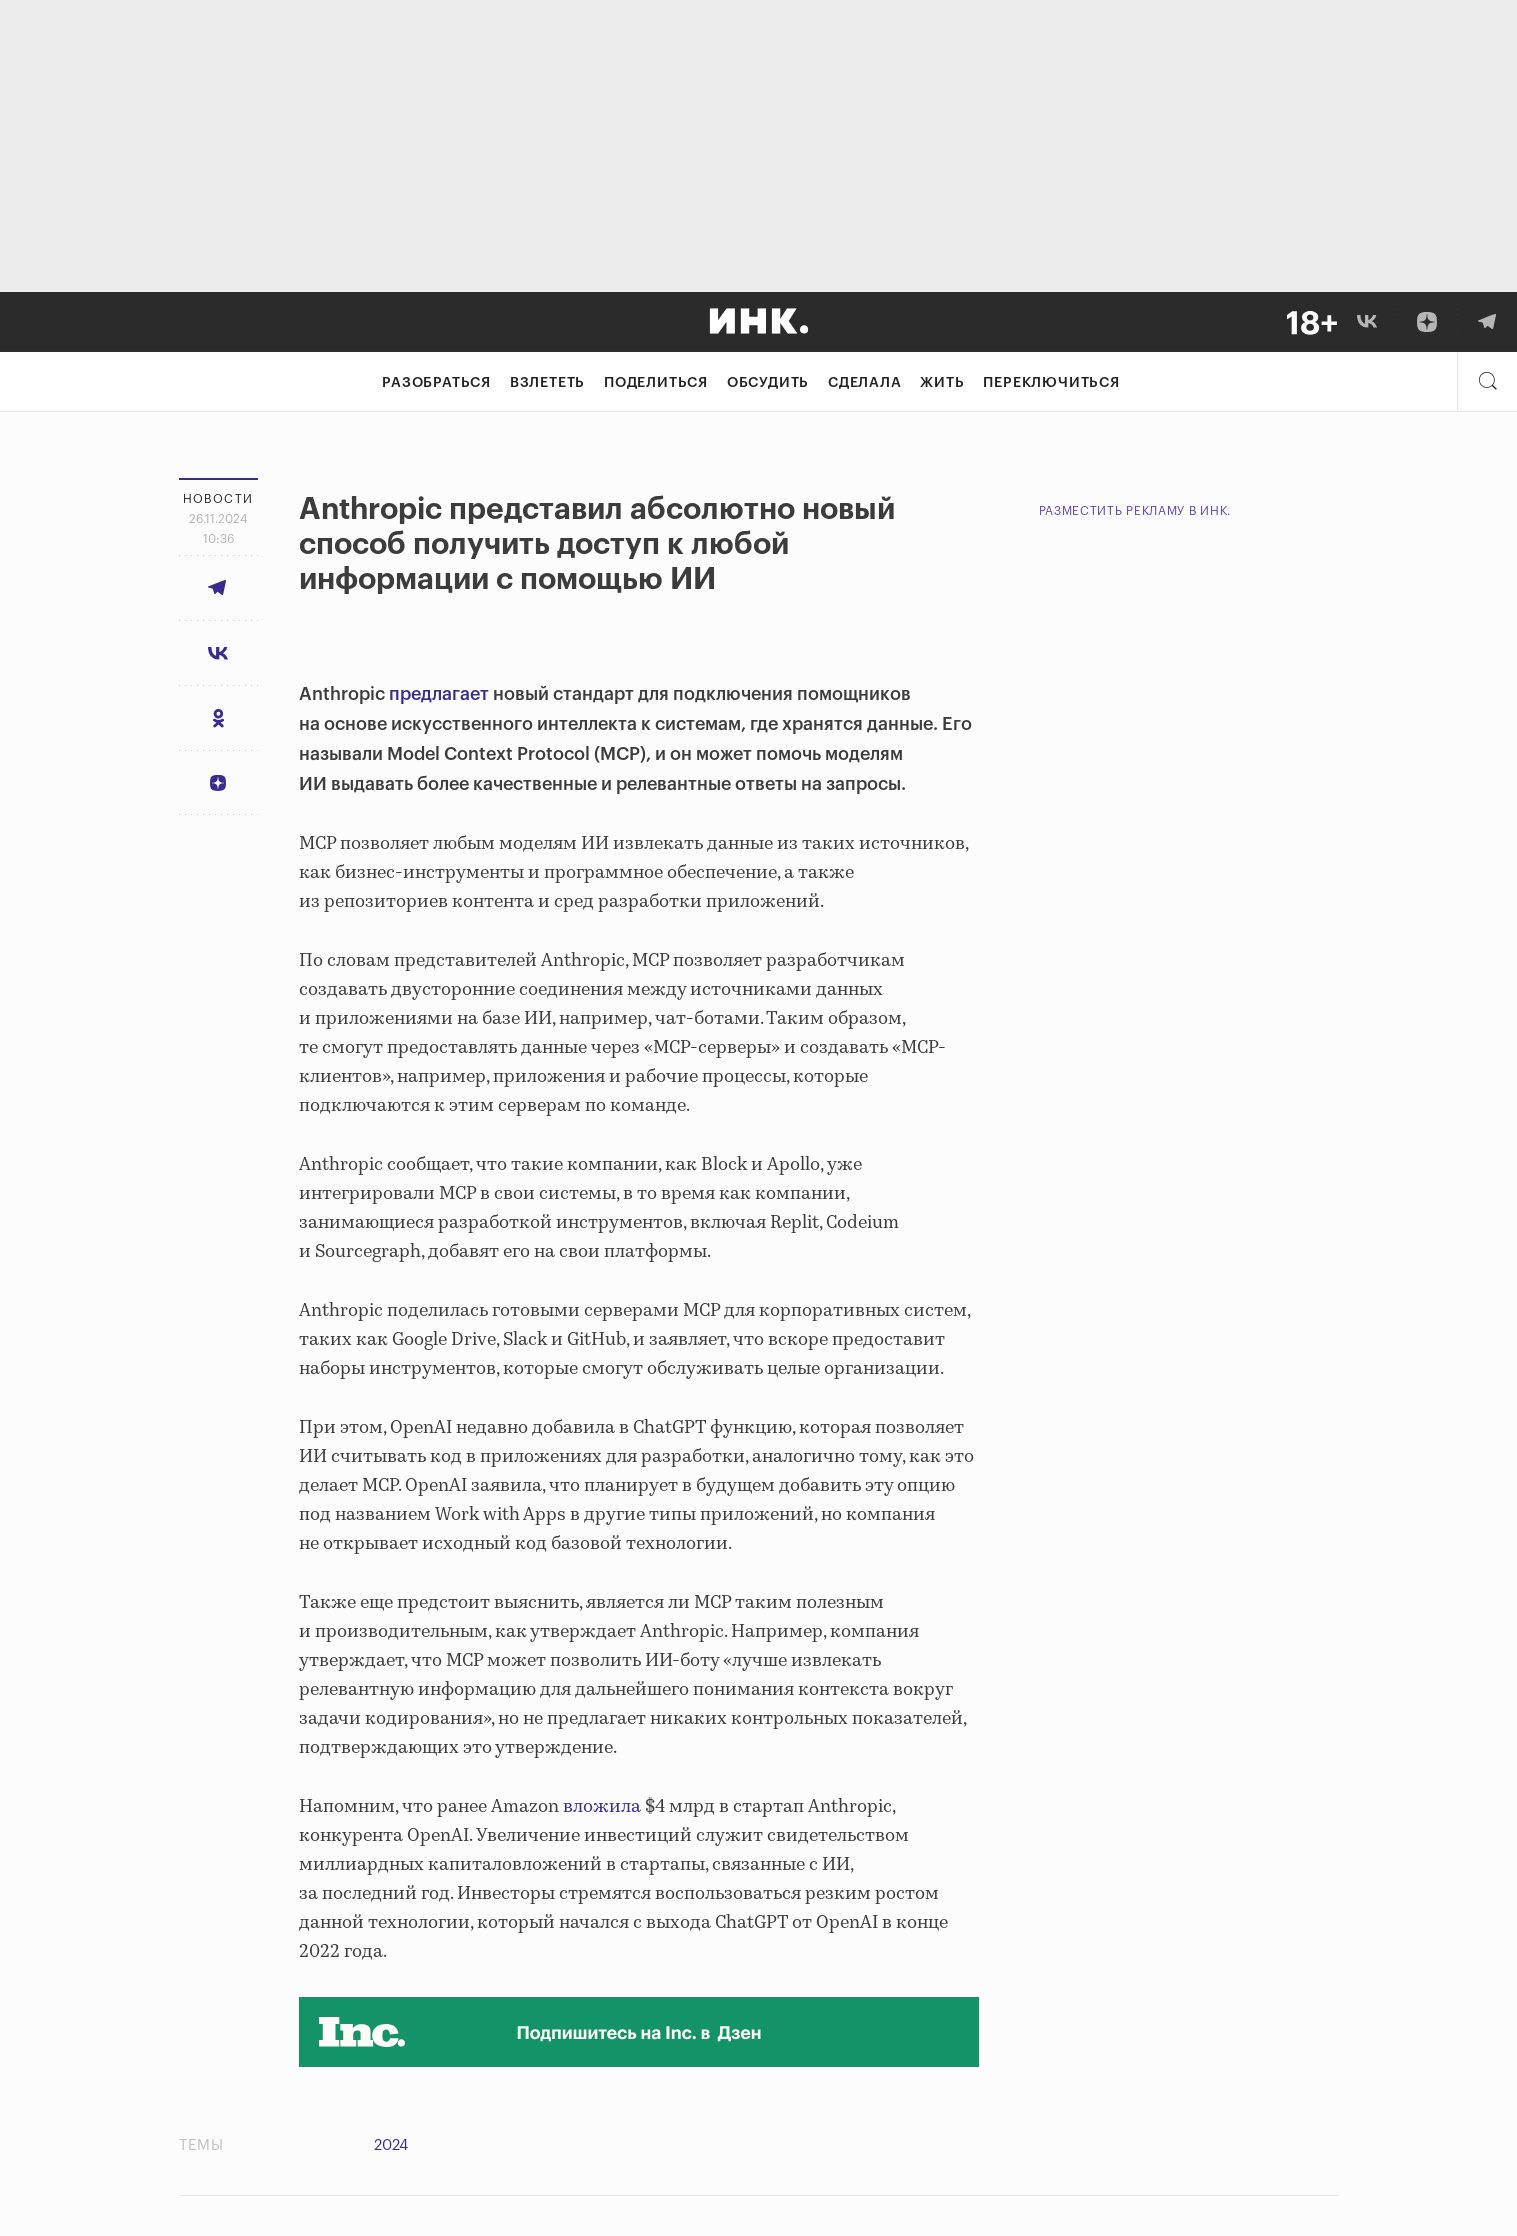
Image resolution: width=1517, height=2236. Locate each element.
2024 (391, 2145)
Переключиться (1051, 383)
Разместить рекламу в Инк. (1135, 511)
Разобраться (436, 383)
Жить (942, 383)
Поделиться (656, 383)
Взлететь (547, 383)
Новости (218, 499)
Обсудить (768, 383)
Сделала (865, 383)
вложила (602, 1807)
